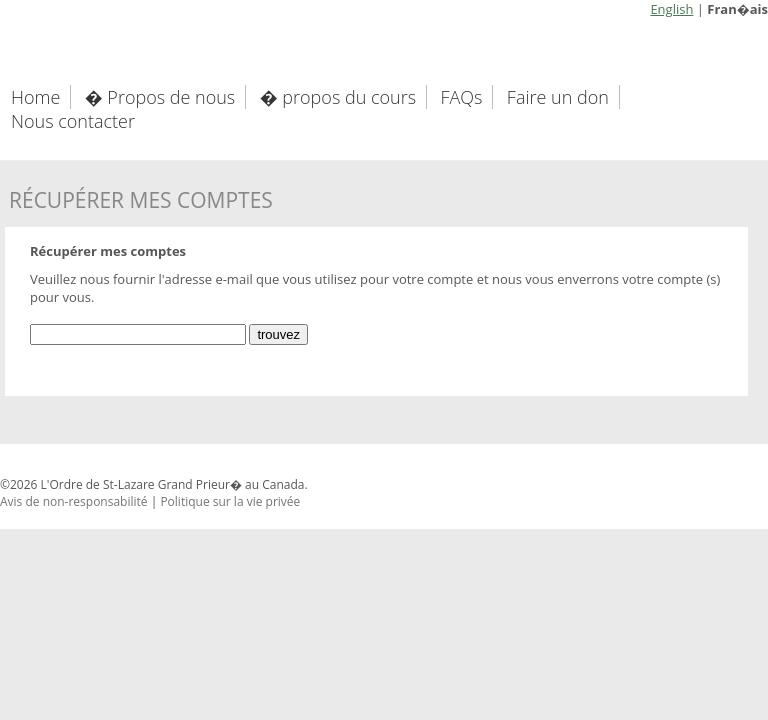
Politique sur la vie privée (230, 501)
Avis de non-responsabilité (74, 501)
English (671, 9)
